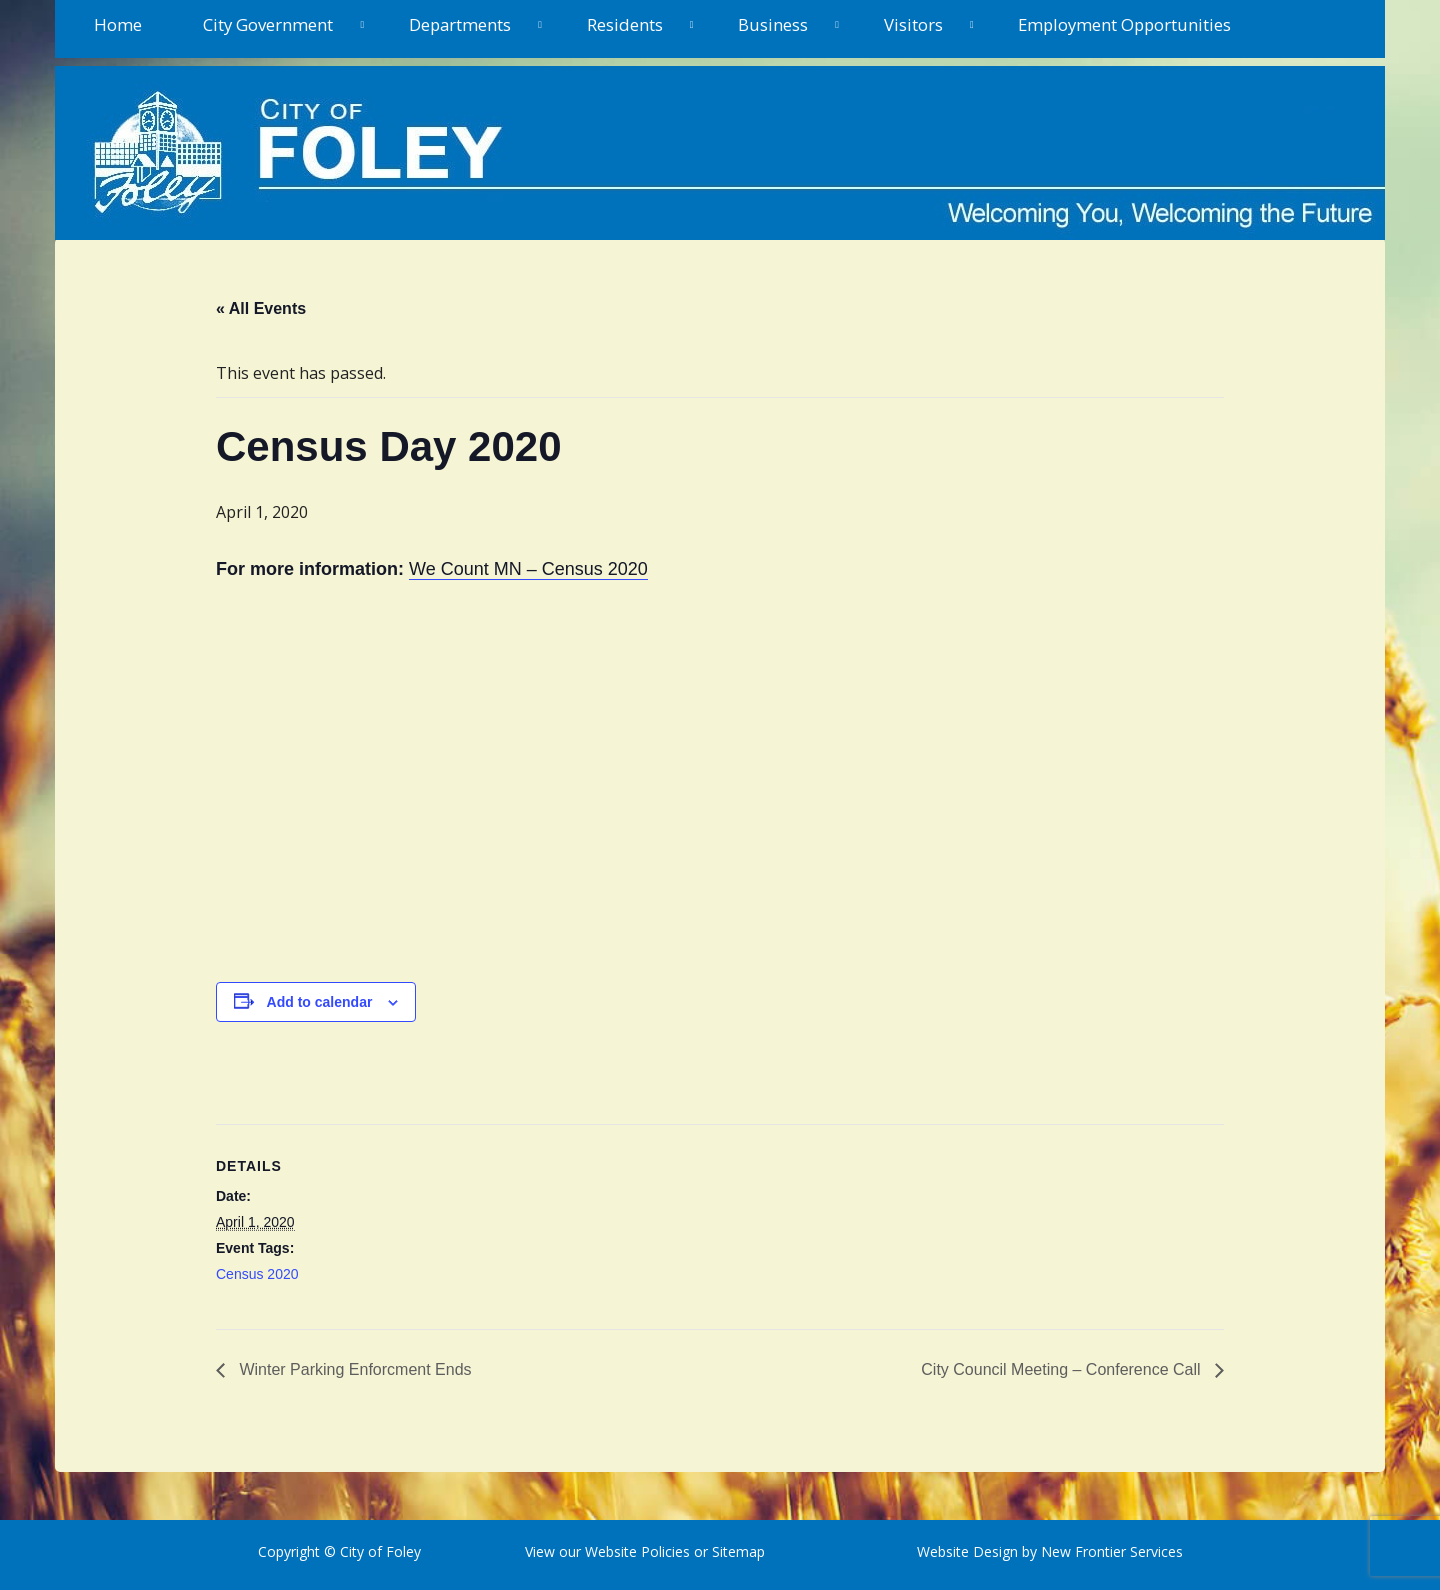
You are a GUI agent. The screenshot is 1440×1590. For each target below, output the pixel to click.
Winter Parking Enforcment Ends (353, 1369)
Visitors (913, 24)
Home (118, 24)
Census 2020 (257, 1274)
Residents (625, 24)
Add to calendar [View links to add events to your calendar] (320, 1002)
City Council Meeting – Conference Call (1063, 1369)
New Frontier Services (1112, 1551)
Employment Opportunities (1124, 24)
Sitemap (736, 1551)
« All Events (261, 308)
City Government (268, 24)
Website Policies (637, 1551)
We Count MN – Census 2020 (528, 569)
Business (773, 24)
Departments (460, 24)
